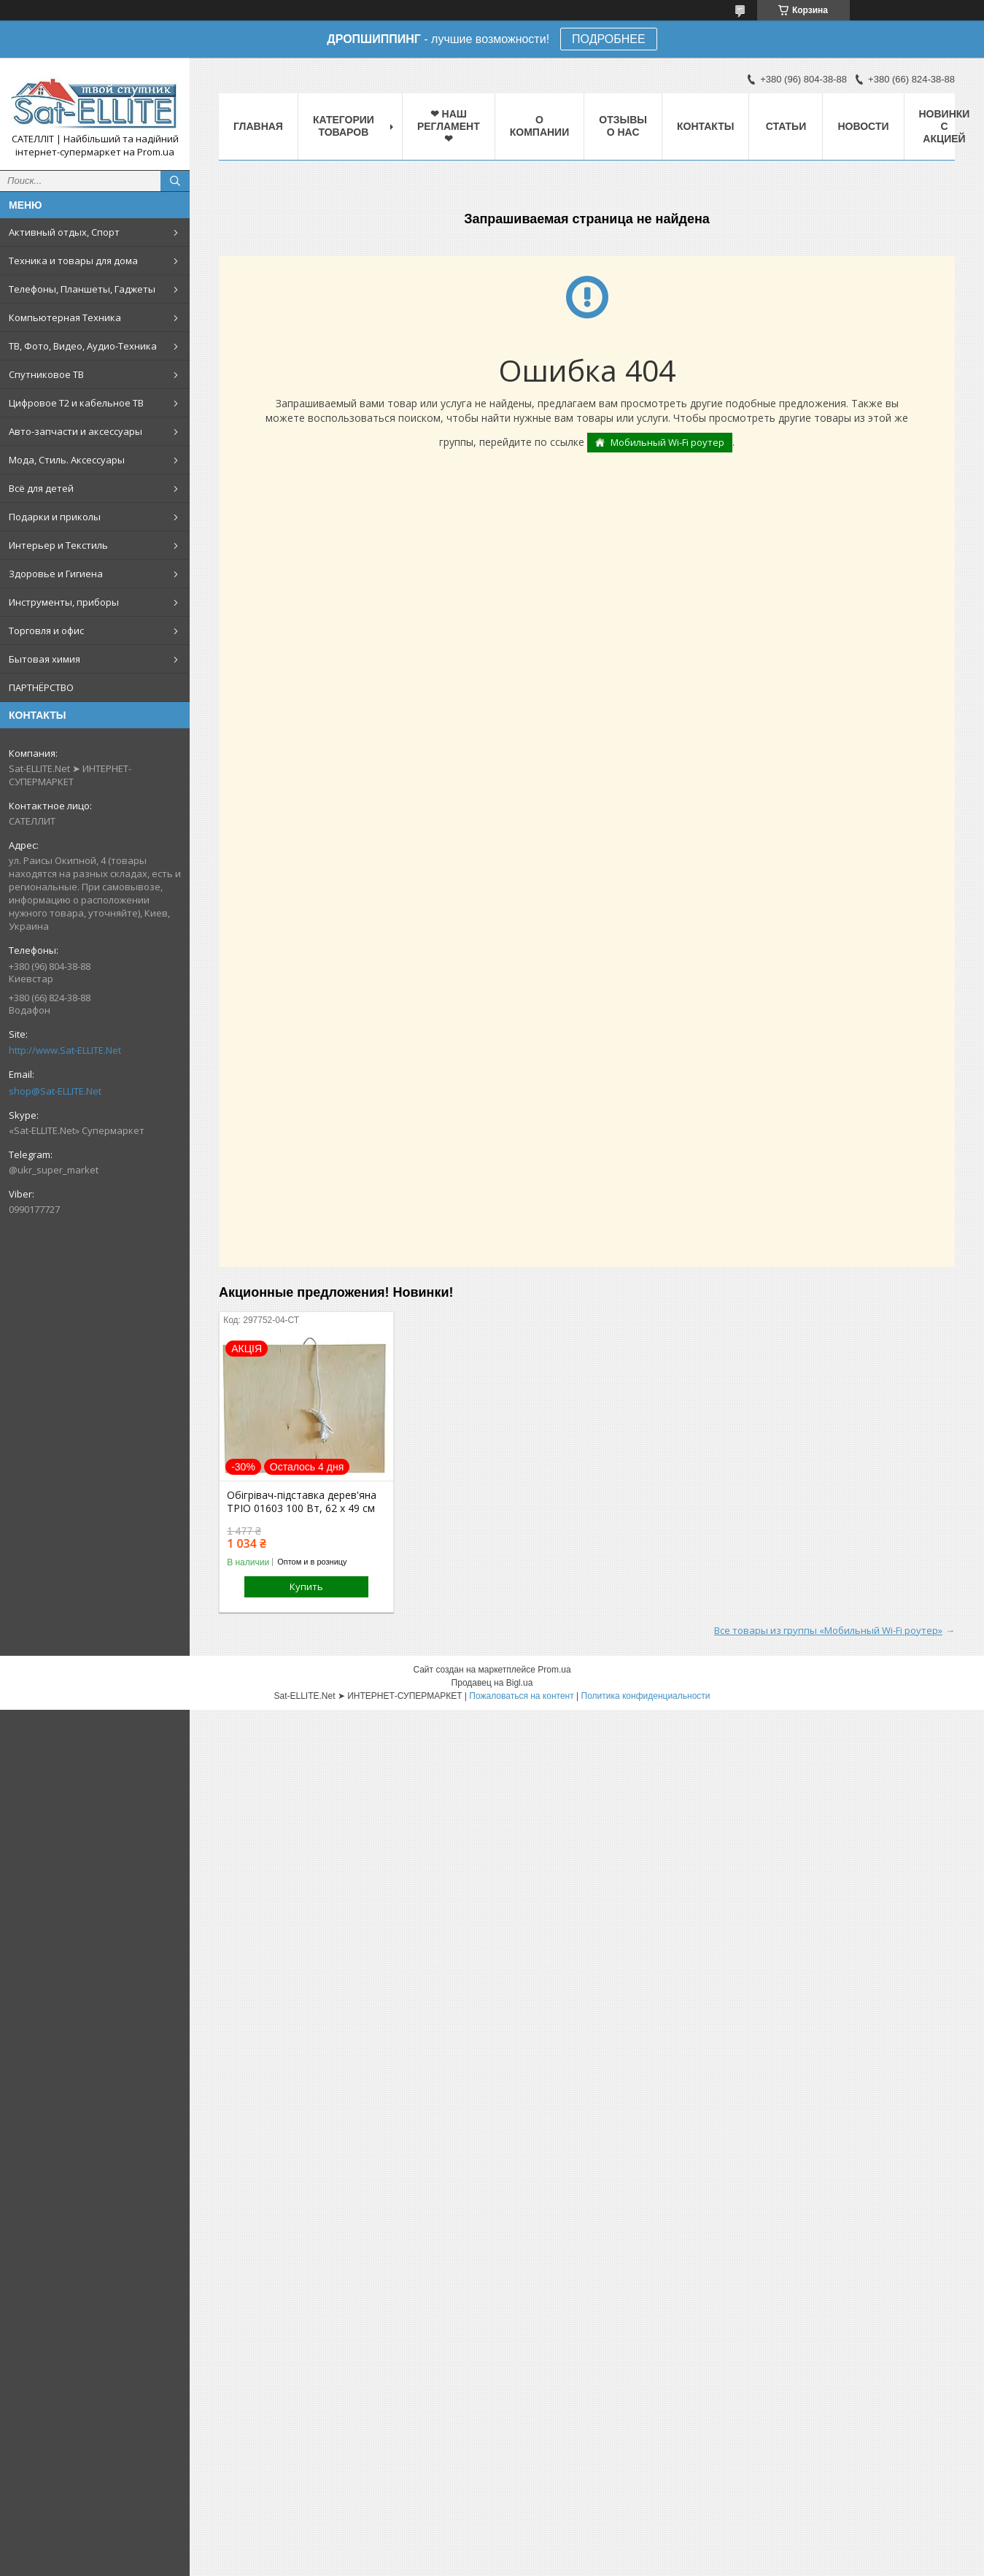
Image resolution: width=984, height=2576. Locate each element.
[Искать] (175, 181)
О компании (540, 126)
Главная (258, 126)
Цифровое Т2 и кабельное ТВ (76, 402)
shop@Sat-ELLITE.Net (55, 1091)
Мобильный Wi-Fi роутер (667, 442)
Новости (862, 126)
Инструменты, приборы (64, 602)
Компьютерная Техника (65, 317)
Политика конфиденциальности (645, 1696)
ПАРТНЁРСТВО (41, 687)
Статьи (786, 126)
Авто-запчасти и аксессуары (75, 431)
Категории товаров (343, 126)
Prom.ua (554, 1670)
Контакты (705, 126)
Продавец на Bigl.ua (492, 1683)
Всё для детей (41, 488)
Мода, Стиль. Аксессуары (67, 459)
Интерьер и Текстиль (58, 545)
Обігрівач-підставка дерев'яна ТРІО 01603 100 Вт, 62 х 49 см (301, 1502)
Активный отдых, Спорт (64, 232)
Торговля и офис (46, 630)
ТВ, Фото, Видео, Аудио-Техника (83, 345)
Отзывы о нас (623, 126)
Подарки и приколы (55, 516)
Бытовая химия (44, 659)
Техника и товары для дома (73, 260)
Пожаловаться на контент (521, 1696)
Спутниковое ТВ (46, 374)
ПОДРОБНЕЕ (609, 39)
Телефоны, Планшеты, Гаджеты (82, 289)
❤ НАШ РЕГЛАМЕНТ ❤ (448, 126)
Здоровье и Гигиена (56, 573)
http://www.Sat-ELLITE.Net (65, 1050)
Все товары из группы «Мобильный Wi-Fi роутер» (828, 1630)
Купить (306, 1586)
